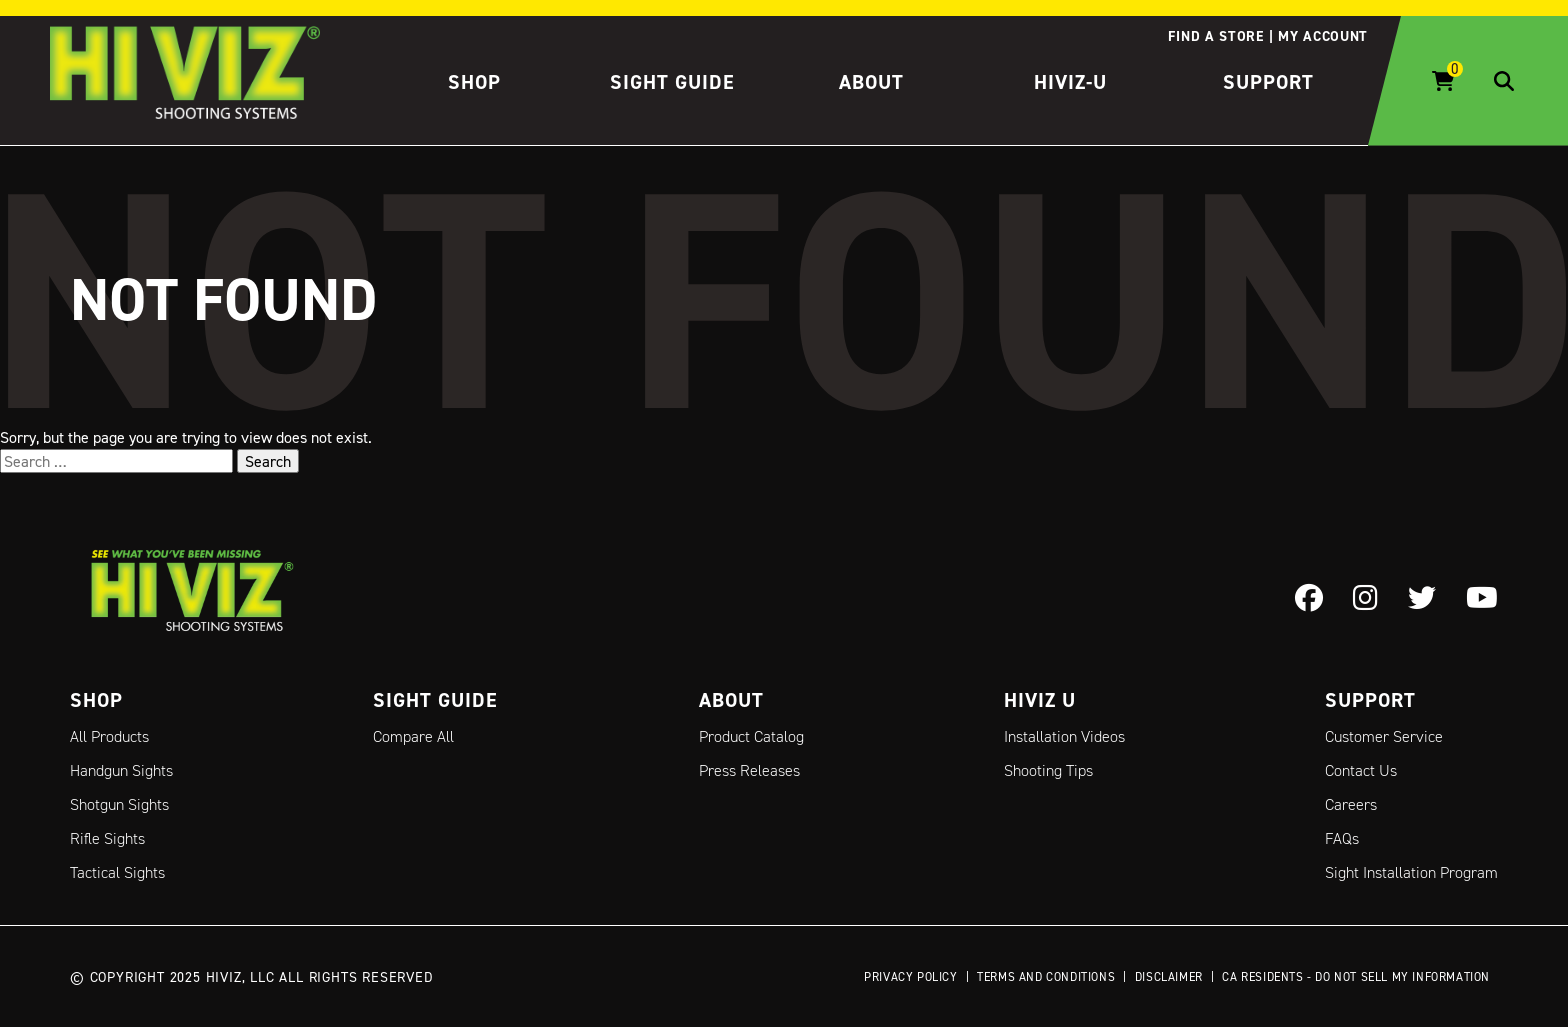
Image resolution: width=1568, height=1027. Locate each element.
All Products (109, 736)
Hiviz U (1040, 700)
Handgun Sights (121, 770)
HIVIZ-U (1070, 82)
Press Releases (749, 770)
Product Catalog (751, 736)
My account (1323, 36)
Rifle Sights (107, 838)
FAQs (1342, 838)
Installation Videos (1064, 736)
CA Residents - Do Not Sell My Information (1356, 976)
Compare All (413, 736)
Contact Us (1361, 770)
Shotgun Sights (119, 804)
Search (268, 461)
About (871, 82)
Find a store (1215, 36)
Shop (474, 82)
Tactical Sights (117, 872)
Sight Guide (672, 82)
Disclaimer (1169, 976)
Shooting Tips (1048, 770)
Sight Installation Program (1411, 872)
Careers (1351, 804)
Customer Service (1384, 736)
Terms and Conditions (1046, 976)
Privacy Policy (910, 976)
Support (1268, 82)
